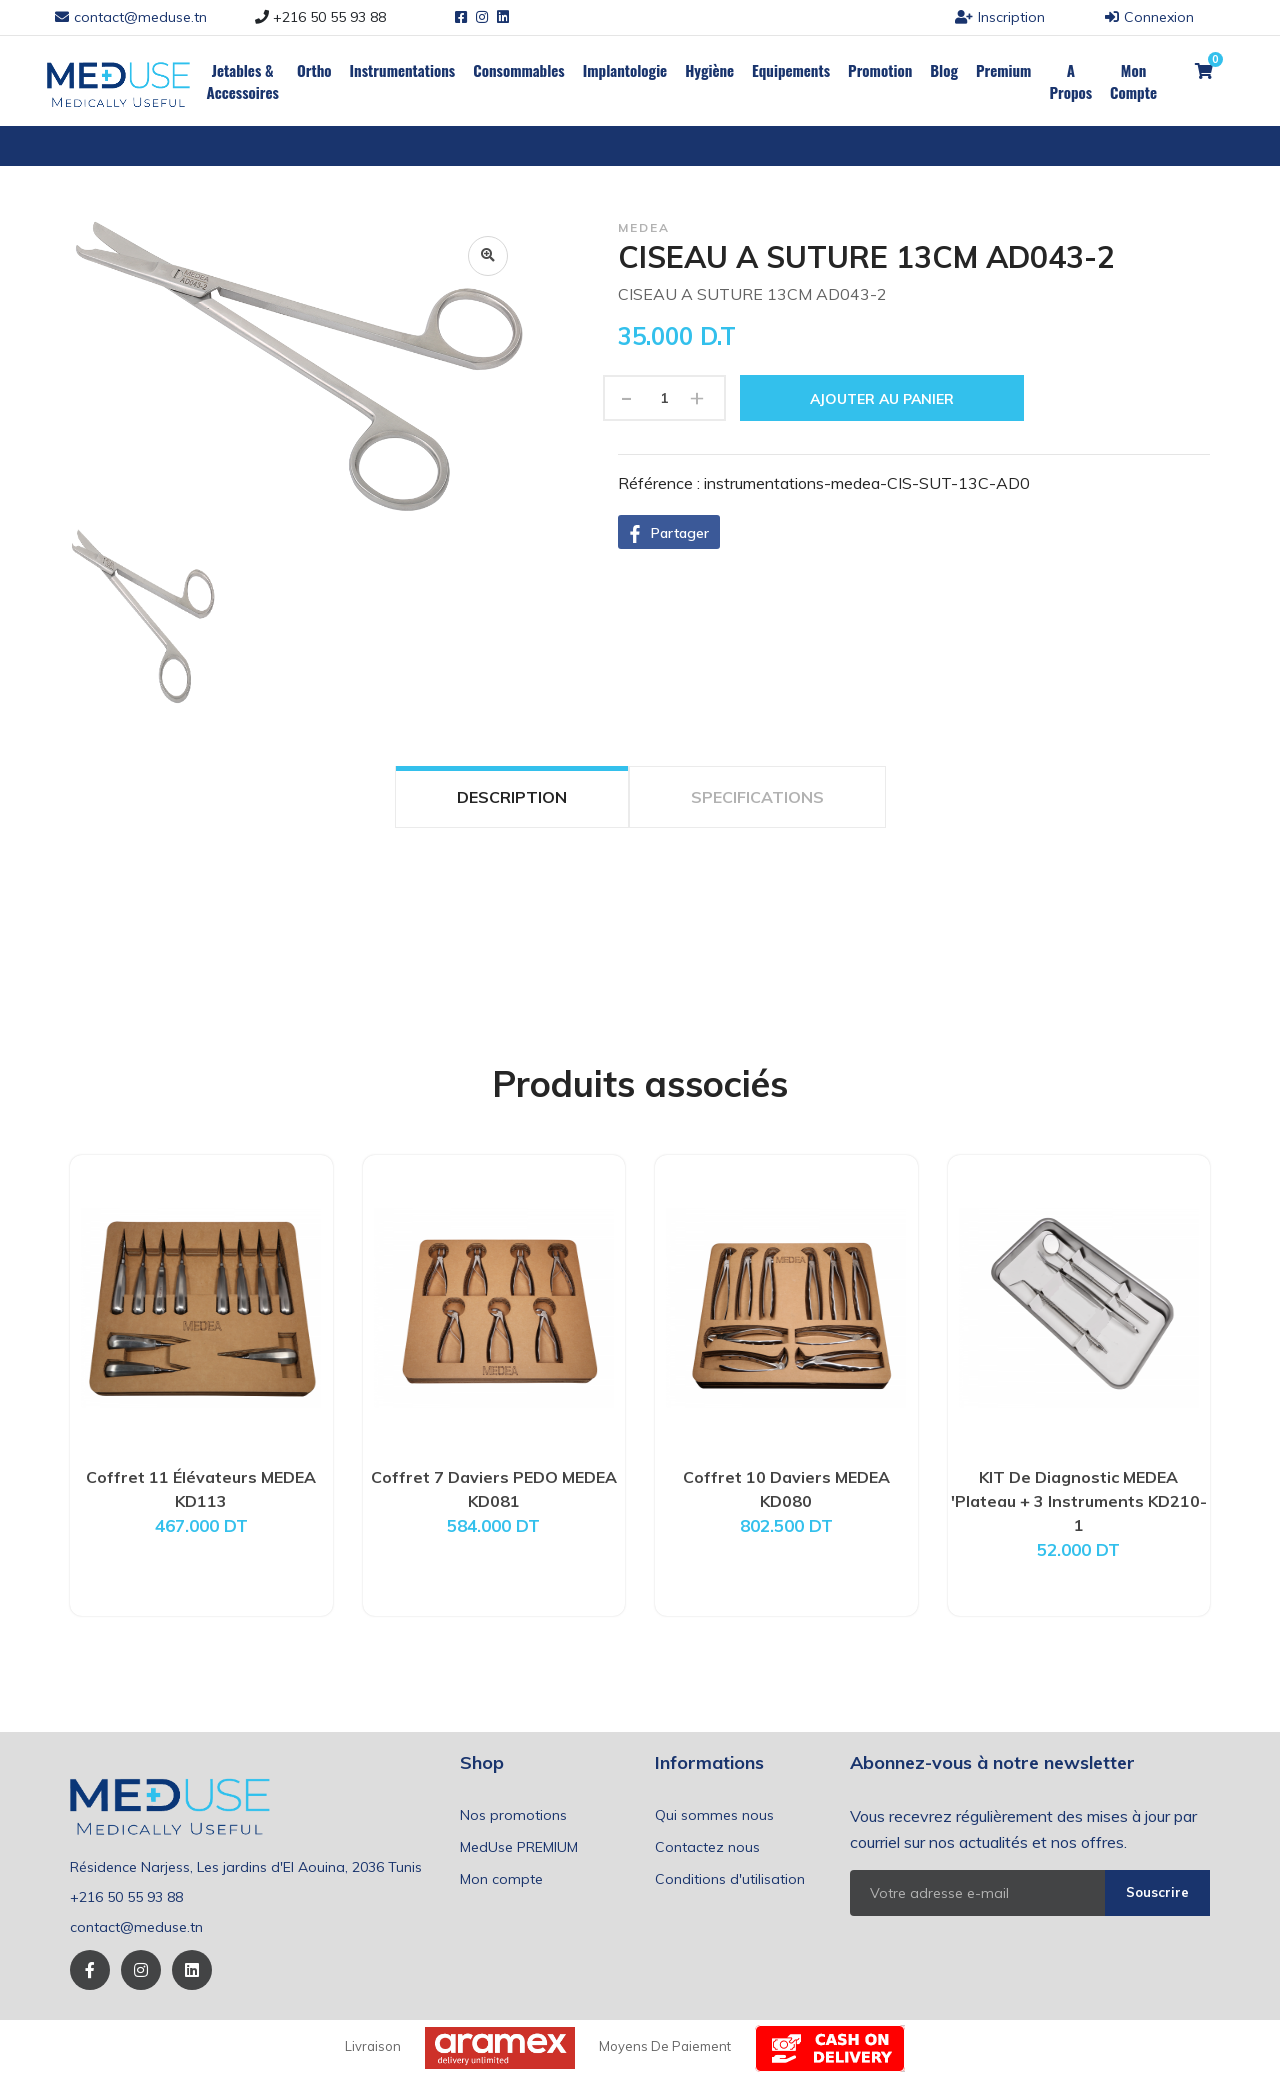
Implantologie (625, 70)
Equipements (791, 70)
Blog (944, 70)
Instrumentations (403, 70)
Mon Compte (1133, 81)
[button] (669, 532)
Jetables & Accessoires (242, 81)
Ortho (314, 70)
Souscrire (1157, 1892)
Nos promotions (513, 1815)
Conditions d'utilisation (730, 1879)
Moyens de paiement (665, 2046)
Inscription (1000, 17)
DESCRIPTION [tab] (512, 797)
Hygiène (709, 70)
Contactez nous (707, 1847)
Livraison (373, 2046)
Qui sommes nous (714, 1815)
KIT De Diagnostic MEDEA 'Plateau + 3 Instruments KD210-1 (1079, 1501)
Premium (1003, 70)
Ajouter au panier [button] (882, 399)
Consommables (519, 70)
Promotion (880, 70)
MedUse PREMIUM (519, 1847)
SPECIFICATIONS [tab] (757, 797)
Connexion (1149, 17)
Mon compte (501, 1879)
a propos (1070, 81)
